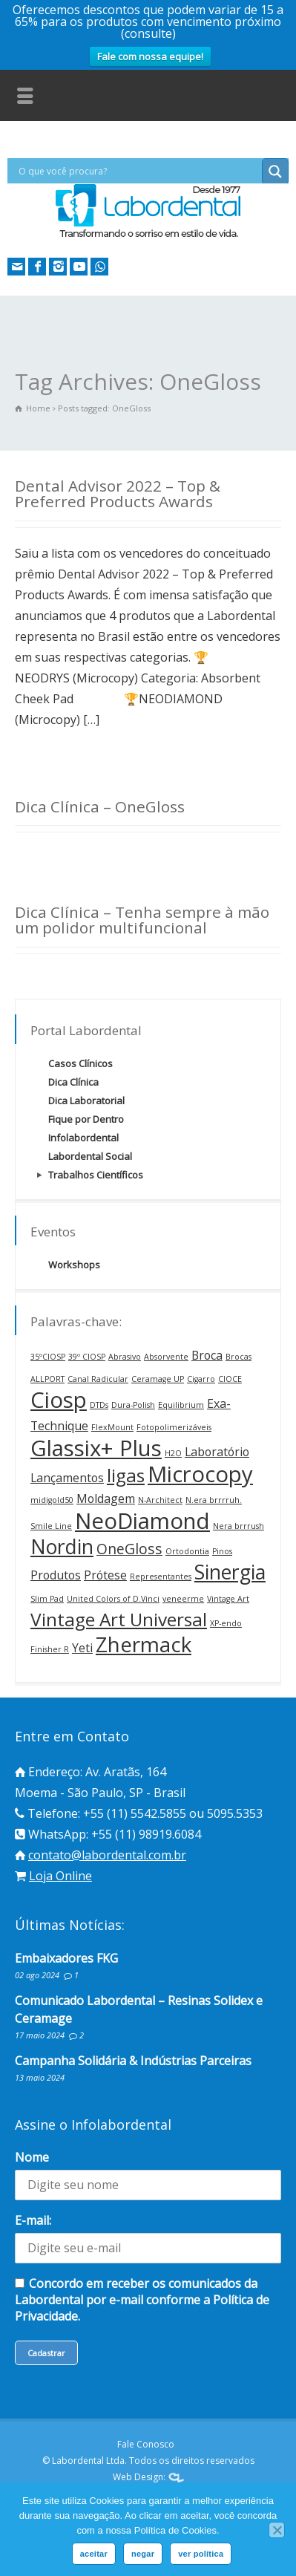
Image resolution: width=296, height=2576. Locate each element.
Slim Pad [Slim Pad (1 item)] (47, 1599)
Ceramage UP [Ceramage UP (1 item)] (157, 1379)
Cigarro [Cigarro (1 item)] (201, 1379)
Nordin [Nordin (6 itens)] (61, 1546)
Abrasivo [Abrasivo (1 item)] (124, 1356)
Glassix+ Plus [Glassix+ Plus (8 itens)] (96, 1448)
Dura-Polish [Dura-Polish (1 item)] (133, 1405)
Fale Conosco (145, 2444)
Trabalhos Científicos (95, 1174)
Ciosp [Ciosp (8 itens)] (58, 1400)
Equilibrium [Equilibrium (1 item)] (181, 1405)
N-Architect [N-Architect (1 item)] (160, 1500)
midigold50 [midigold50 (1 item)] (51, 1500)
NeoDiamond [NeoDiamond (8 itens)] (142, 1521)
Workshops (74, 1264)
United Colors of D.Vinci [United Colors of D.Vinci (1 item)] (113, 1599)
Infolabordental (83, 1137)
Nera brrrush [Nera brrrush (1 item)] (238, 1526)
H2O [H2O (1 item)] (173, 1453)
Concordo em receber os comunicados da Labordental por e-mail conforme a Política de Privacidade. (142, 2299)
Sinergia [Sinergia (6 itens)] (230, 1572)
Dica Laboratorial (86, 1100)
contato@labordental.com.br (107, 1855)
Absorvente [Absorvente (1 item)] (166, 1356)
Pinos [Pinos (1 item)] (222, 1551)
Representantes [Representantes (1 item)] (160, 1576)
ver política (200, 2553)
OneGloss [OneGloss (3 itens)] (129, 1549)
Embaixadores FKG (66, 1958)
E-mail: (33, 2220)
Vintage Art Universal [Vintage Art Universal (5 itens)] (118, 1619)
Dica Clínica (73, 1082)
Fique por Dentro (86, 1119)
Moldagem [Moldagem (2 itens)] (105, 1498)
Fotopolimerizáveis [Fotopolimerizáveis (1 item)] (174, 1427)
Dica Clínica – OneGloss (100, 806)
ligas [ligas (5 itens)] (126, 1475)
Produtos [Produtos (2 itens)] (55, 1575)
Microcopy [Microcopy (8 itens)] (200, 1474)
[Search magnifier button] (275, 171)
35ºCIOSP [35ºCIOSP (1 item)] (47, 1356)
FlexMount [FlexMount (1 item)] (112, 1427)
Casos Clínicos (80, 1063)
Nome (32, 2157)
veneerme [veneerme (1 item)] (183, 1599)
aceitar (94, 2553)
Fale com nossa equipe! (150, 56)
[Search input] (138, 170)
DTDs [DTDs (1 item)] (99, 1405)
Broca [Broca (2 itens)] (207, 1355)
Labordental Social (90, 1156)
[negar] (277, 2530)
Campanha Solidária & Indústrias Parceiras (133, 2060)
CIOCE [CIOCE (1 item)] (230, 1379)
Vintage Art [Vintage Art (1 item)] (228, 1599)
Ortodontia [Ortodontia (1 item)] (187, 1551)
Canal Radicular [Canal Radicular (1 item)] (98, 1379)
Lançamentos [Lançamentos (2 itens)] (67, 1478)
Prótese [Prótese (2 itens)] (105, 1575)
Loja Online (60, 1876)
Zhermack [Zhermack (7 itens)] (143, 1644)
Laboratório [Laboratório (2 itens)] (217, 1452)
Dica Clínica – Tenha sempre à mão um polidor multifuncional (142, 919)
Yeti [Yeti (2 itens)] (82, 1648)
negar (142, 2553)
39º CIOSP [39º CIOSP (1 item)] (86, 1356)
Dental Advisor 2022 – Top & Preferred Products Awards (117, 493)
